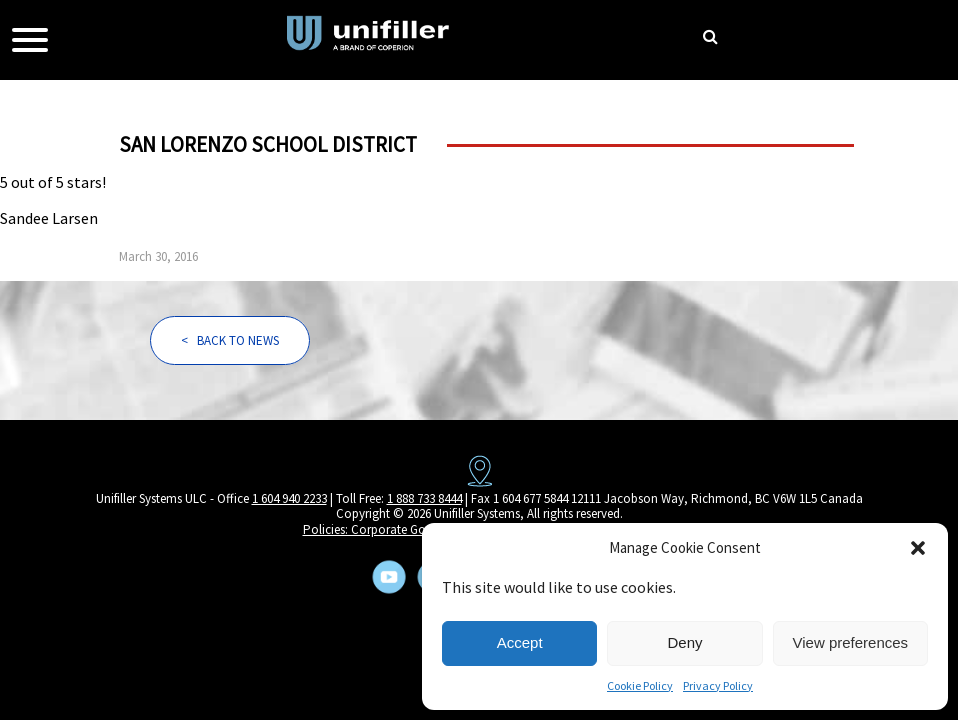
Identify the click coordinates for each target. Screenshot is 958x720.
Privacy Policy (718, 685)
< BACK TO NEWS (230, 340)
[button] (918, 548)
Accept (520, 642)
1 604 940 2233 (289, 498)
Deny (684, 642)
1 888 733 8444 (424, 498)
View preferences (851, 642)
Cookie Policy (640, 685)
